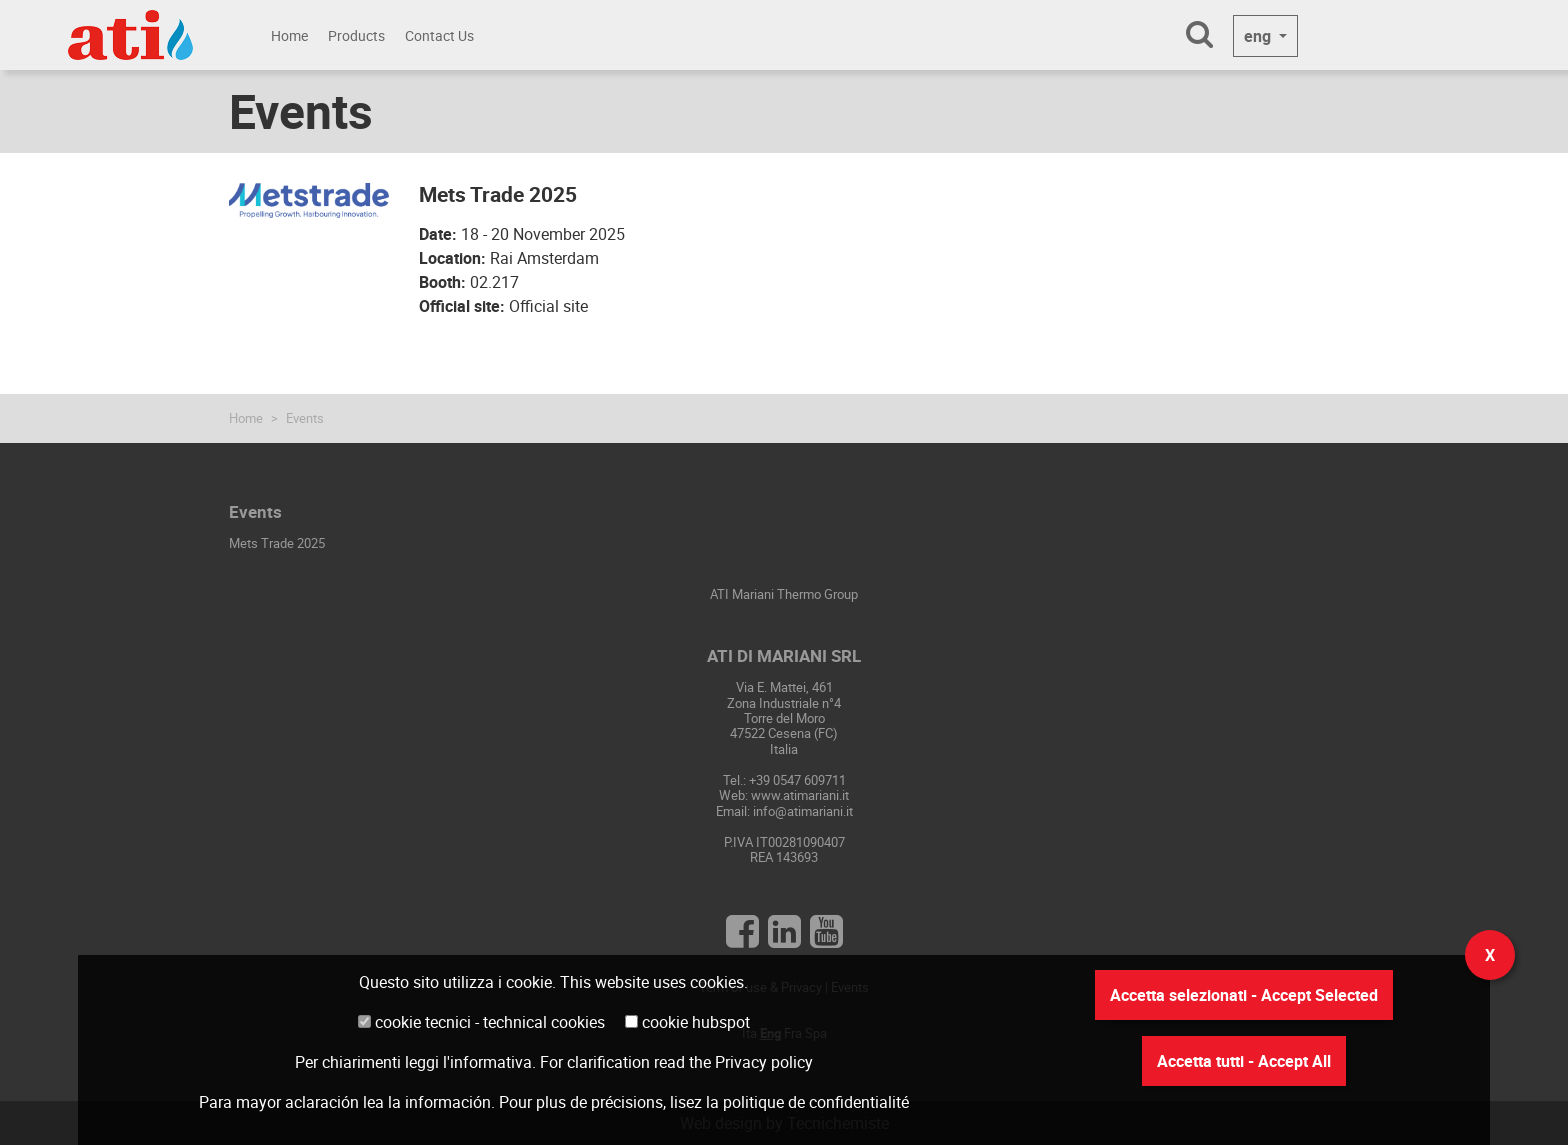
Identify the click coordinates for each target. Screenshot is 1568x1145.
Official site (548, 306)
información (448, 1102)
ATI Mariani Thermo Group (784, 594)
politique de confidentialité (816, 1102)
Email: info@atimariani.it (784, 811)
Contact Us (439, 35)
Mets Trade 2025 (277, 543)
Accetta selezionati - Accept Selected (1244, 995)
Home (289, 35)
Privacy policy (764, 1062)
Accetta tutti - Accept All (1244, 1061)
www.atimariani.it (800, 795)
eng (1259, 36)
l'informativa (487, 1062)
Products (356, 35)
